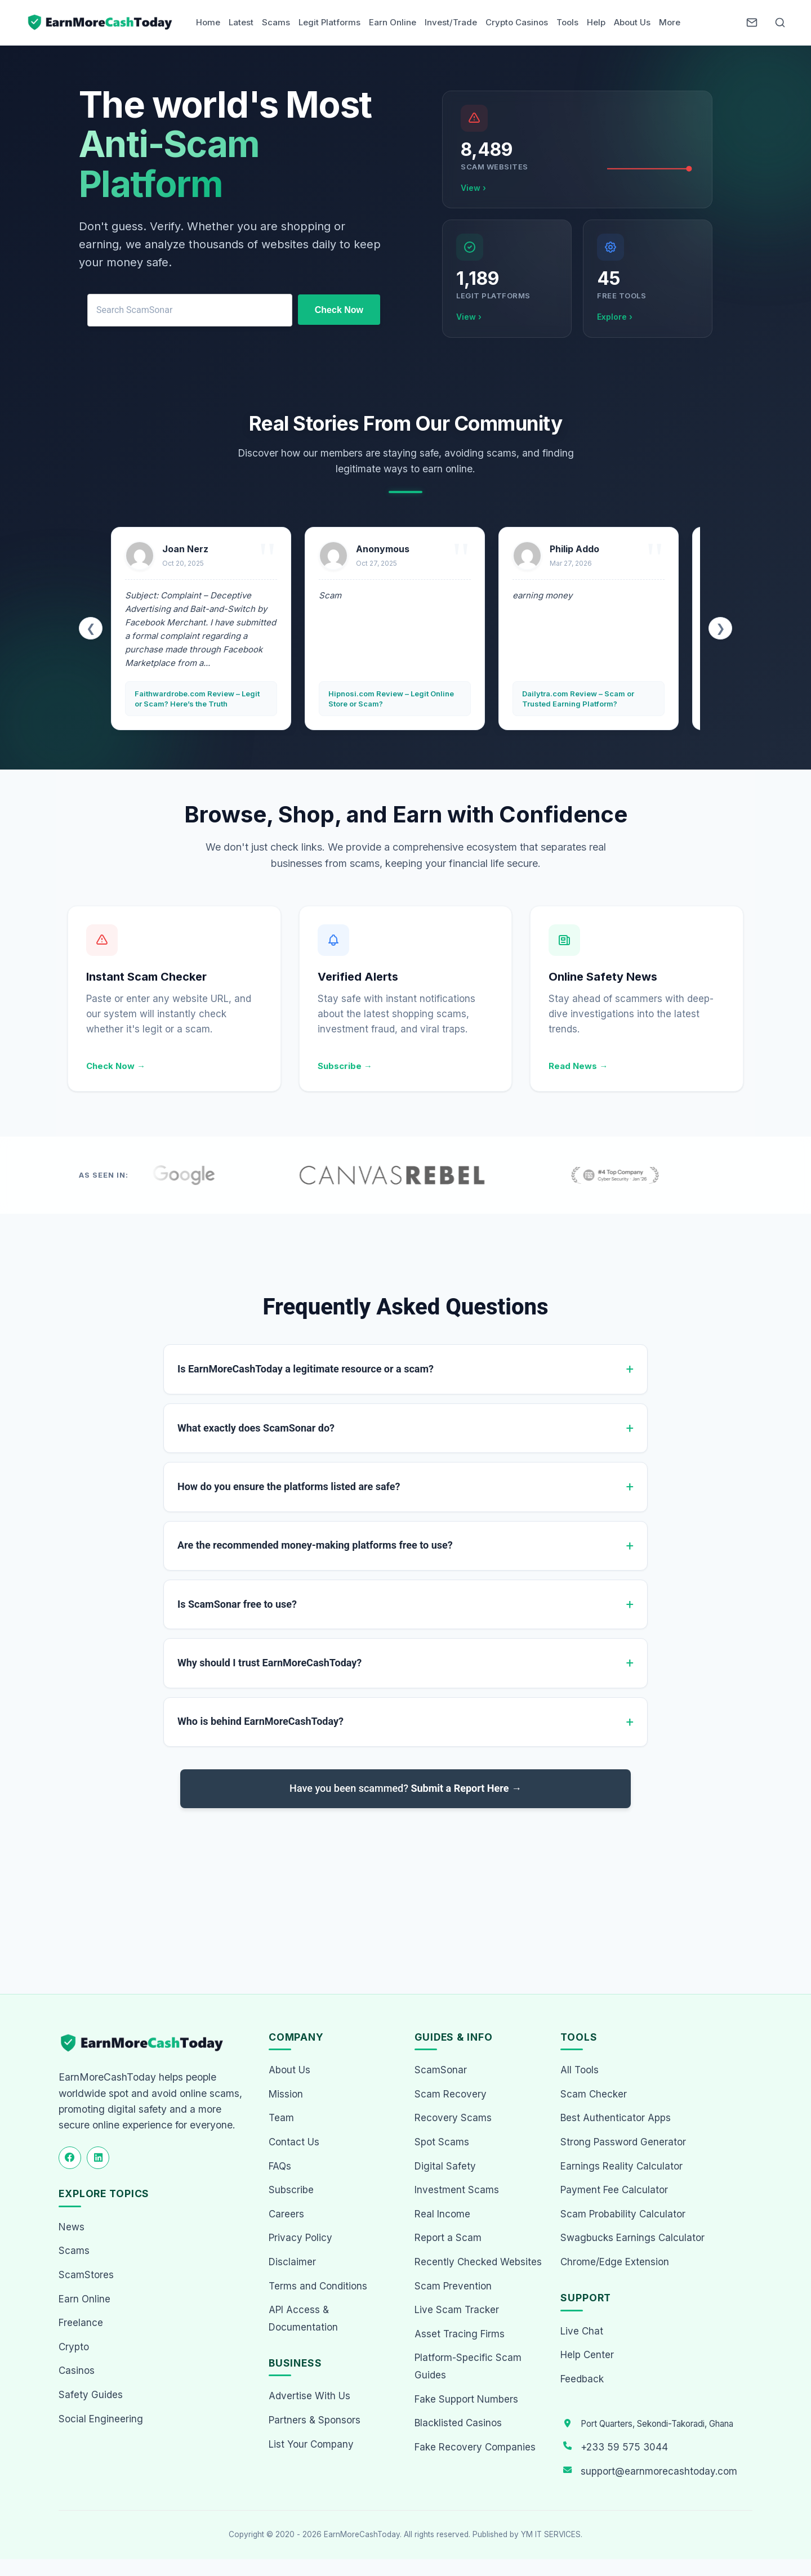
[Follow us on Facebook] (70, 2157)
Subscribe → (345, 1066)
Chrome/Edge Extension (614, 2262)
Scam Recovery (451, 2094)
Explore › (614, 316)
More (669, 22)
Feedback (582, 2379)
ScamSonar (441, 2070)
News (71, 2227)
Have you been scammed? (405, 1788)
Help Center (587, 2354)
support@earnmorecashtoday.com (659, 2471)
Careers (286, 2214)
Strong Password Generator (623, 2142)
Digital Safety (445, 2166)
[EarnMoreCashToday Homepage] (147, 2043)
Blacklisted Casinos (458, 2423)
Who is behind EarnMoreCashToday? (260, 1721)
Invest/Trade (451, 22)
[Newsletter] (751, 22)
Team (281, 2117)
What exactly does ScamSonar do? (256, 1428)
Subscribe (291, 2189)
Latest (241, 22)
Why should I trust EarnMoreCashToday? (269, 1663)
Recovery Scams (453, 2117)
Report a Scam (448, 2237)
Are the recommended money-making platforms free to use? (315, 1545)
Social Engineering (101, 2419)
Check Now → (115, 1066)
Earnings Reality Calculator (621, 2166)
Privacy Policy (300, 2237)
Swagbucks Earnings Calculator (632, 2237)
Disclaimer (292, 2262)
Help (596, 22)
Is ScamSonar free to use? (237, 1604)
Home (208, 22)
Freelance (81, 2322)
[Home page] (101, 22)
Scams (276, 22)
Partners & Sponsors (314, 2420)
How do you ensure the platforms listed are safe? (288, 1486)
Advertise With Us (309, 2395)
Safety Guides (91, 2394)
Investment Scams (457, 2189)
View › (473, 188)
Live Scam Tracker (457, 2309)
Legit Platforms (329, 22)
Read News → (578, 1066)
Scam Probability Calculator (622, 2214)
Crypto (74, 2347)
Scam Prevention (453, 2286)
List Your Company (311, 2444)
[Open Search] (780, 22)
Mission (286, 2094)
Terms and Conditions (318, 2286)
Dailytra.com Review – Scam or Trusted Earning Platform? (578, 698)
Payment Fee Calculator (614, 2189)
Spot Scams (442, 2142)
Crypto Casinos (516, 22)
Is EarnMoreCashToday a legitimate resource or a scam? (305, 1369)
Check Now (339, 310)
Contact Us (294, 2142)
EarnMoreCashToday (362, 2534)
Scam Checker (593, 2094)
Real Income (442, 2214)
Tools (567, 22)
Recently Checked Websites (478, 2262)
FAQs (280, 2166)
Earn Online (392, 22)
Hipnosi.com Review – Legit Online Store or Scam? (391, 698)
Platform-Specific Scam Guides (468, 2366)
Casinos (77, 2370)
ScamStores (86, 2274)
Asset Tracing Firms (460, 2334)
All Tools (579, 2070)
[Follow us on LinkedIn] (98, 2157)
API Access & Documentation (303, 2318)
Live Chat (581, 2331)
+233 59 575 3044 (624, 2447)
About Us (632, 22)
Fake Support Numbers (466, 2399)
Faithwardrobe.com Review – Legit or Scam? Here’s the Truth (197, 698)
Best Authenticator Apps (615, 2117)
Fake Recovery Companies (475, 2447)
